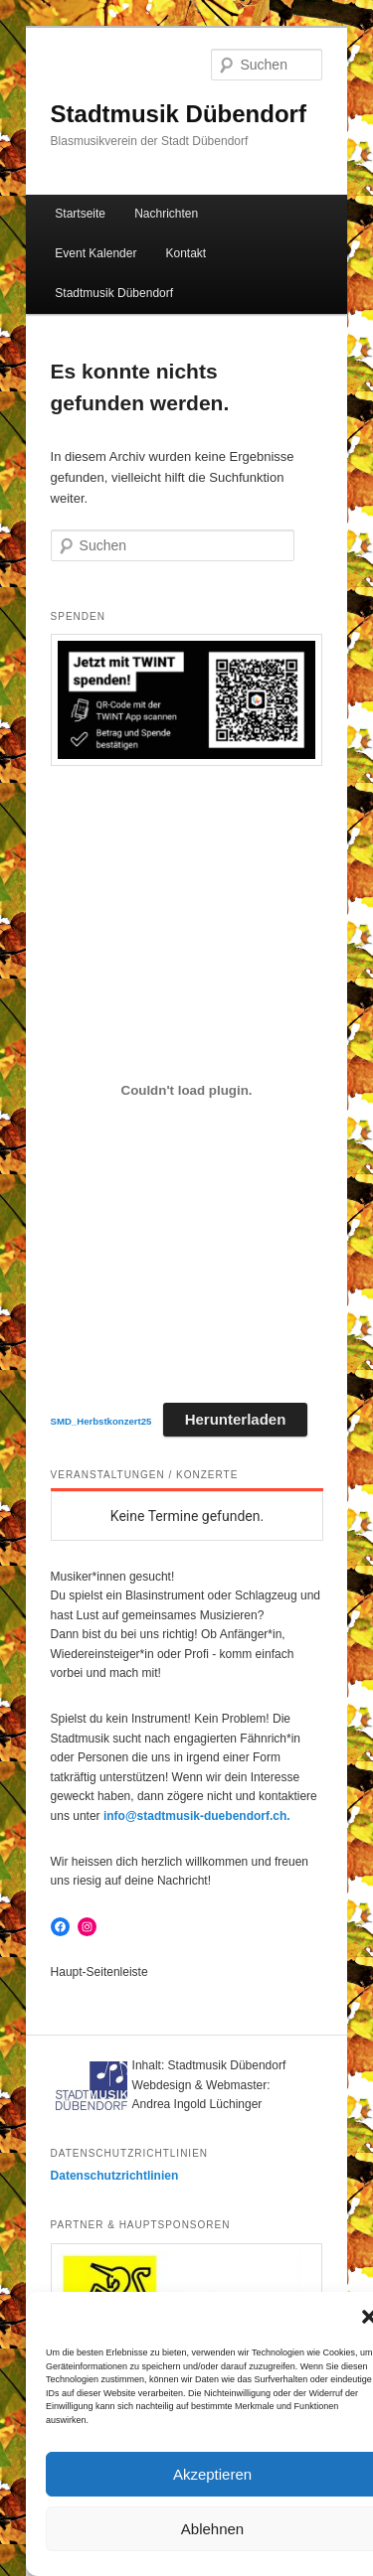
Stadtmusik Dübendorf (178, 113)
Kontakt (186, 253)
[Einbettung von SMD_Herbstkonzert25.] (187, 1090)
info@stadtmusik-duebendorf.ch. (196, 1816)
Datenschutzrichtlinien (115, 2176)
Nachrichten (166, 214)
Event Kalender (95, 253)
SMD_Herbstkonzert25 (101, 1421)
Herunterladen (235, 1419)
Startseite (80, 214)
